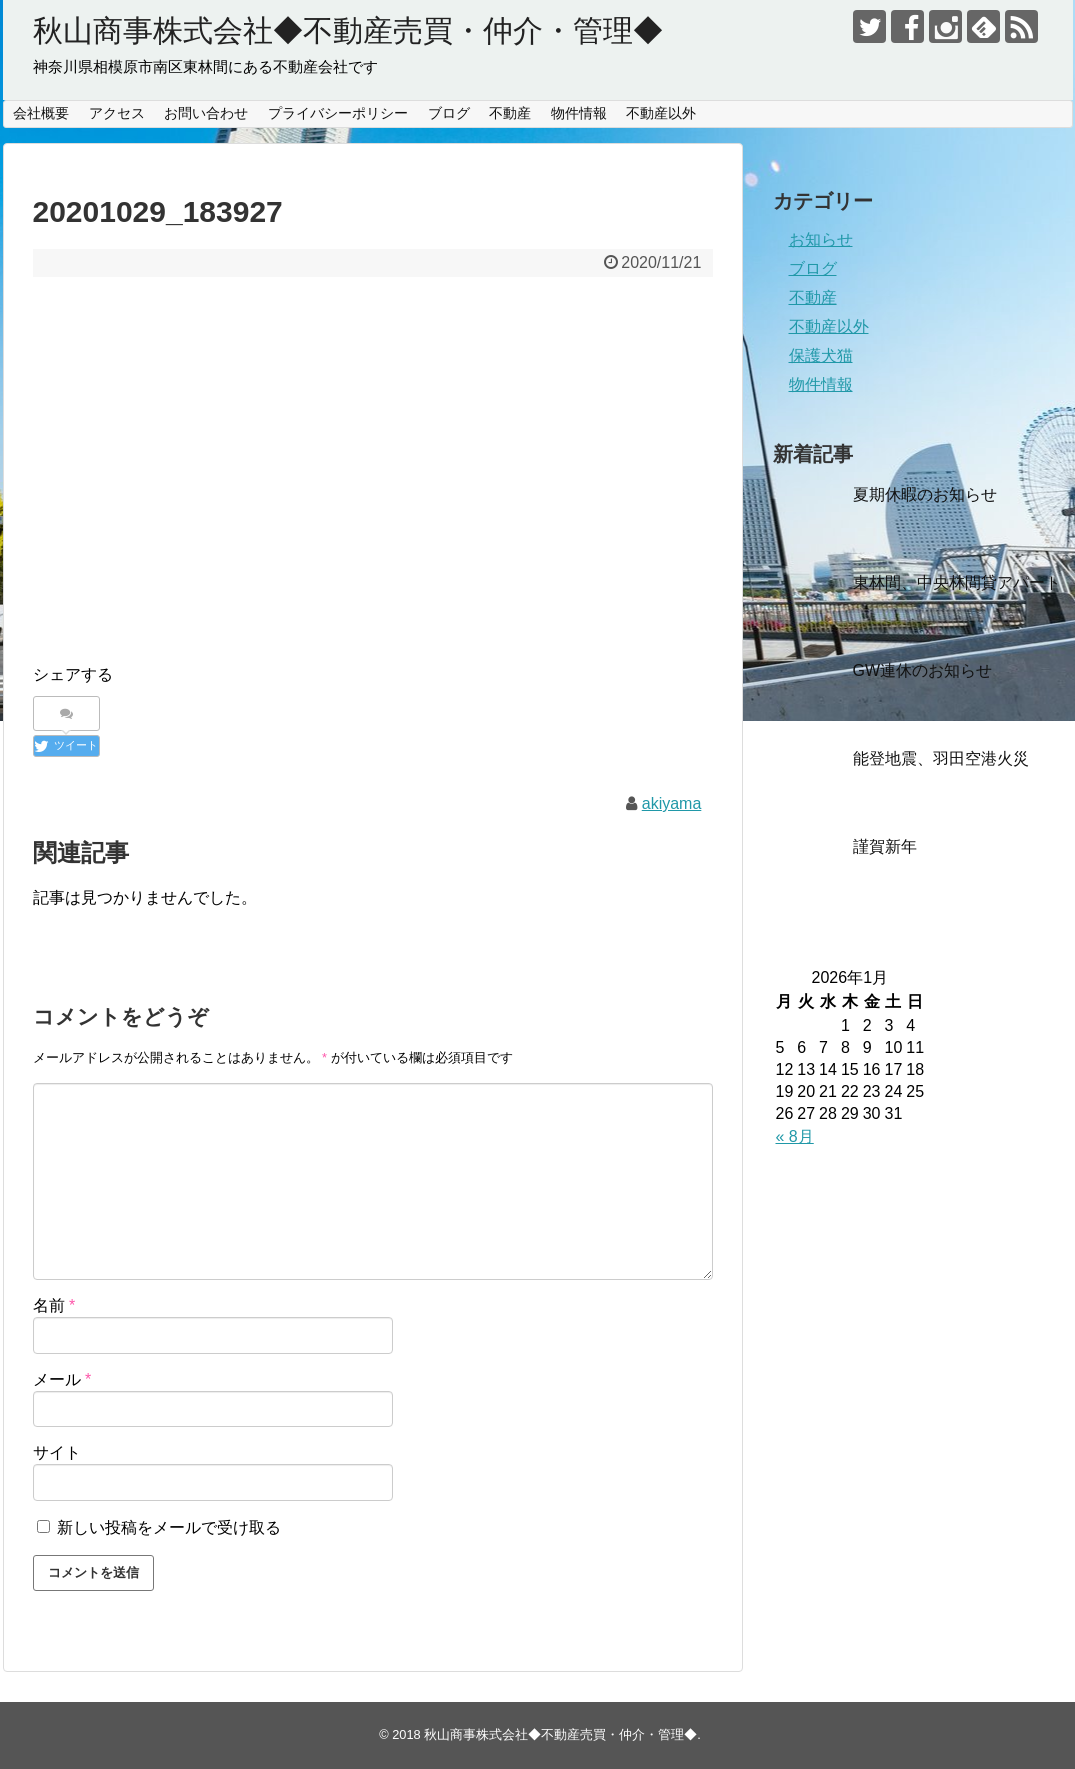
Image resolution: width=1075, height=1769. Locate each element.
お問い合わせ (206, 113)
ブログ (449, 113)
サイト (57, 1452)
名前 (54, 1305)
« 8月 (795, 1136)
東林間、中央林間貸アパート (957, 582)
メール (62, 1379)
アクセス (117, 113)
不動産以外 (661, 113)
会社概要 (41, 113)
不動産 (510, 113)
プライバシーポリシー (338, 113)
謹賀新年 (885, 846)
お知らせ (821, 239)
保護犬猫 (821, 355)
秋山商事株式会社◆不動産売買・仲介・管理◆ (348, 30)
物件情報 (579, 113)
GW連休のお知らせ (923, 670)
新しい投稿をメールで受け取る (169, 1527)
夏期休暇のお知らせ (925, 494)
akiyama (672, 803)
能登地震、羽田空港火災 (941, 758)
